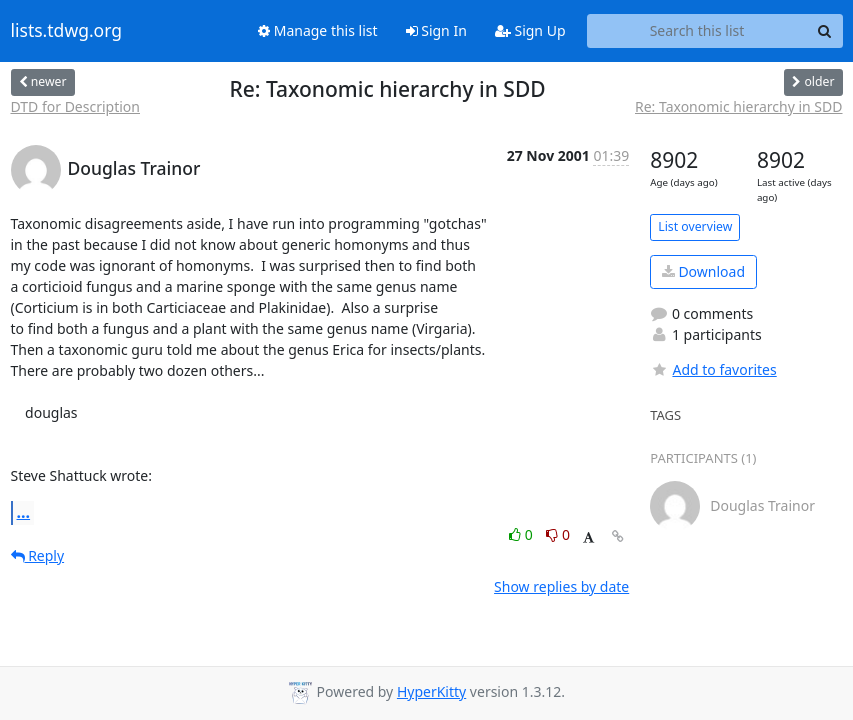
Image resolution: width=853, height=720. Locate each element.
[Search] (825, 31)
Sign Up (530, 30)
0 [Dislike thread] (558, 534)
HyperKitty (431, 691)
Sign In (436, 30)
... (24, 512)
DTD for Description (76, 106)
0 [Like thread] (522, 534)
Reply (38, 555)
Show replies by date (561, 586)
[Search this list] (697, 31)
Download (703, 271)
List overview (695, 226)
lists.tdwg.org (67, 31)
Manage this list (318, 30)
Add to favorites (713, 369)
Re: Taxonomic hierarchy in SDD (739, 106)
